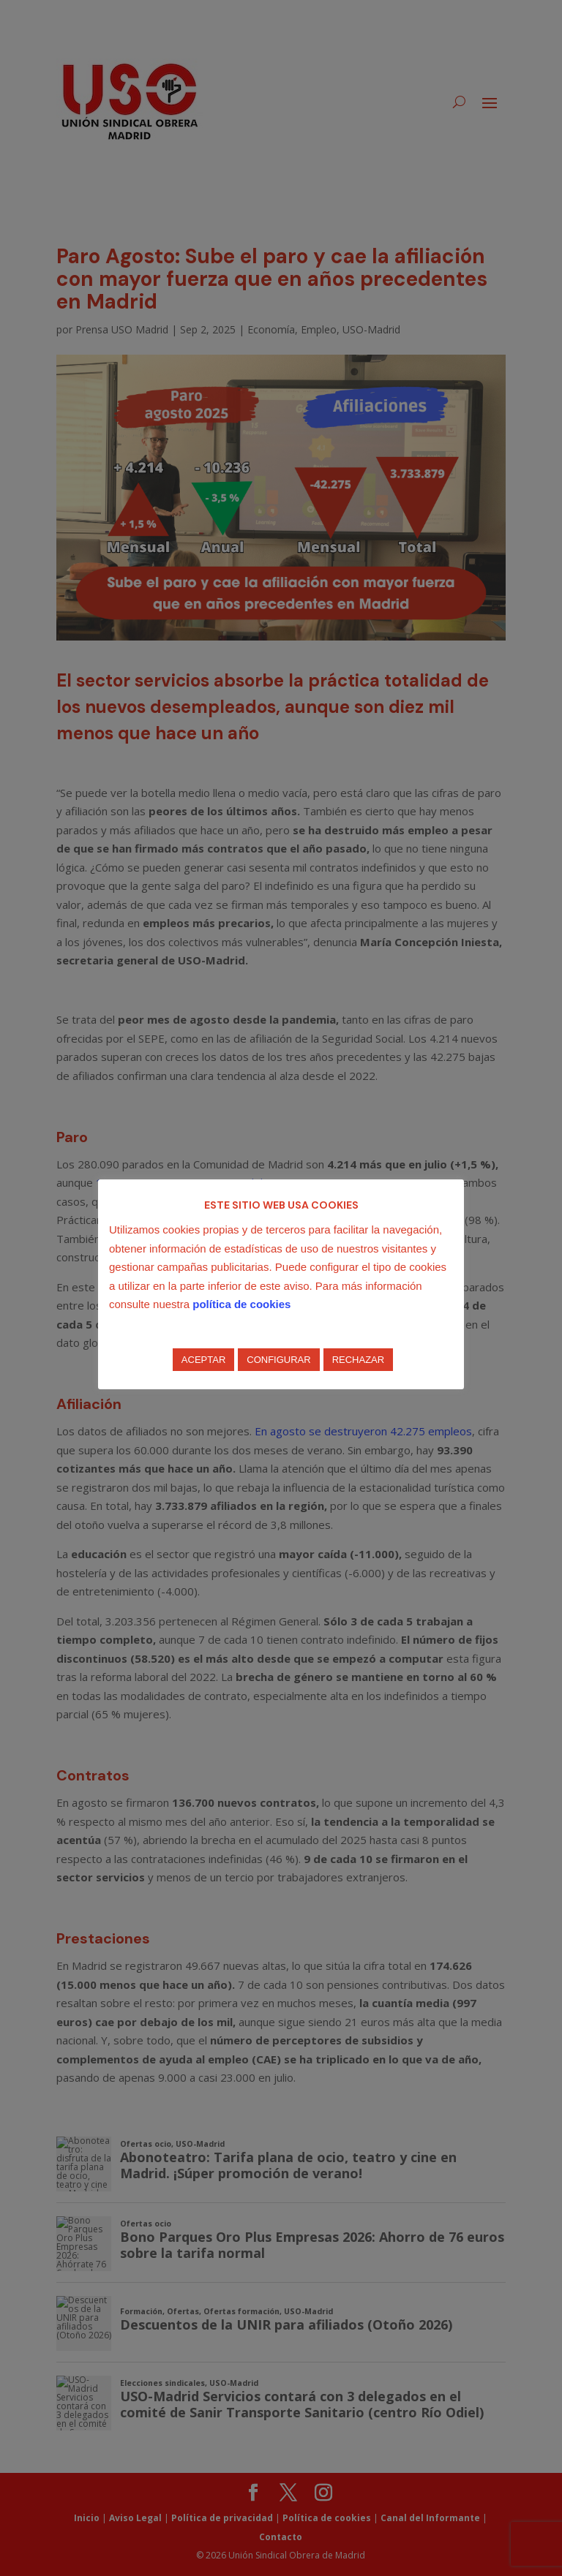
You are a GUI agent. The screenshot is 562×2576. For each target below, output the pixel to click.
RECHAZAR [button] (358, 1359)
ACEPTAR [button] (203, 1359)
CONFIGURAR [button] (278, 1359)
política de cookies (241, 1304)
